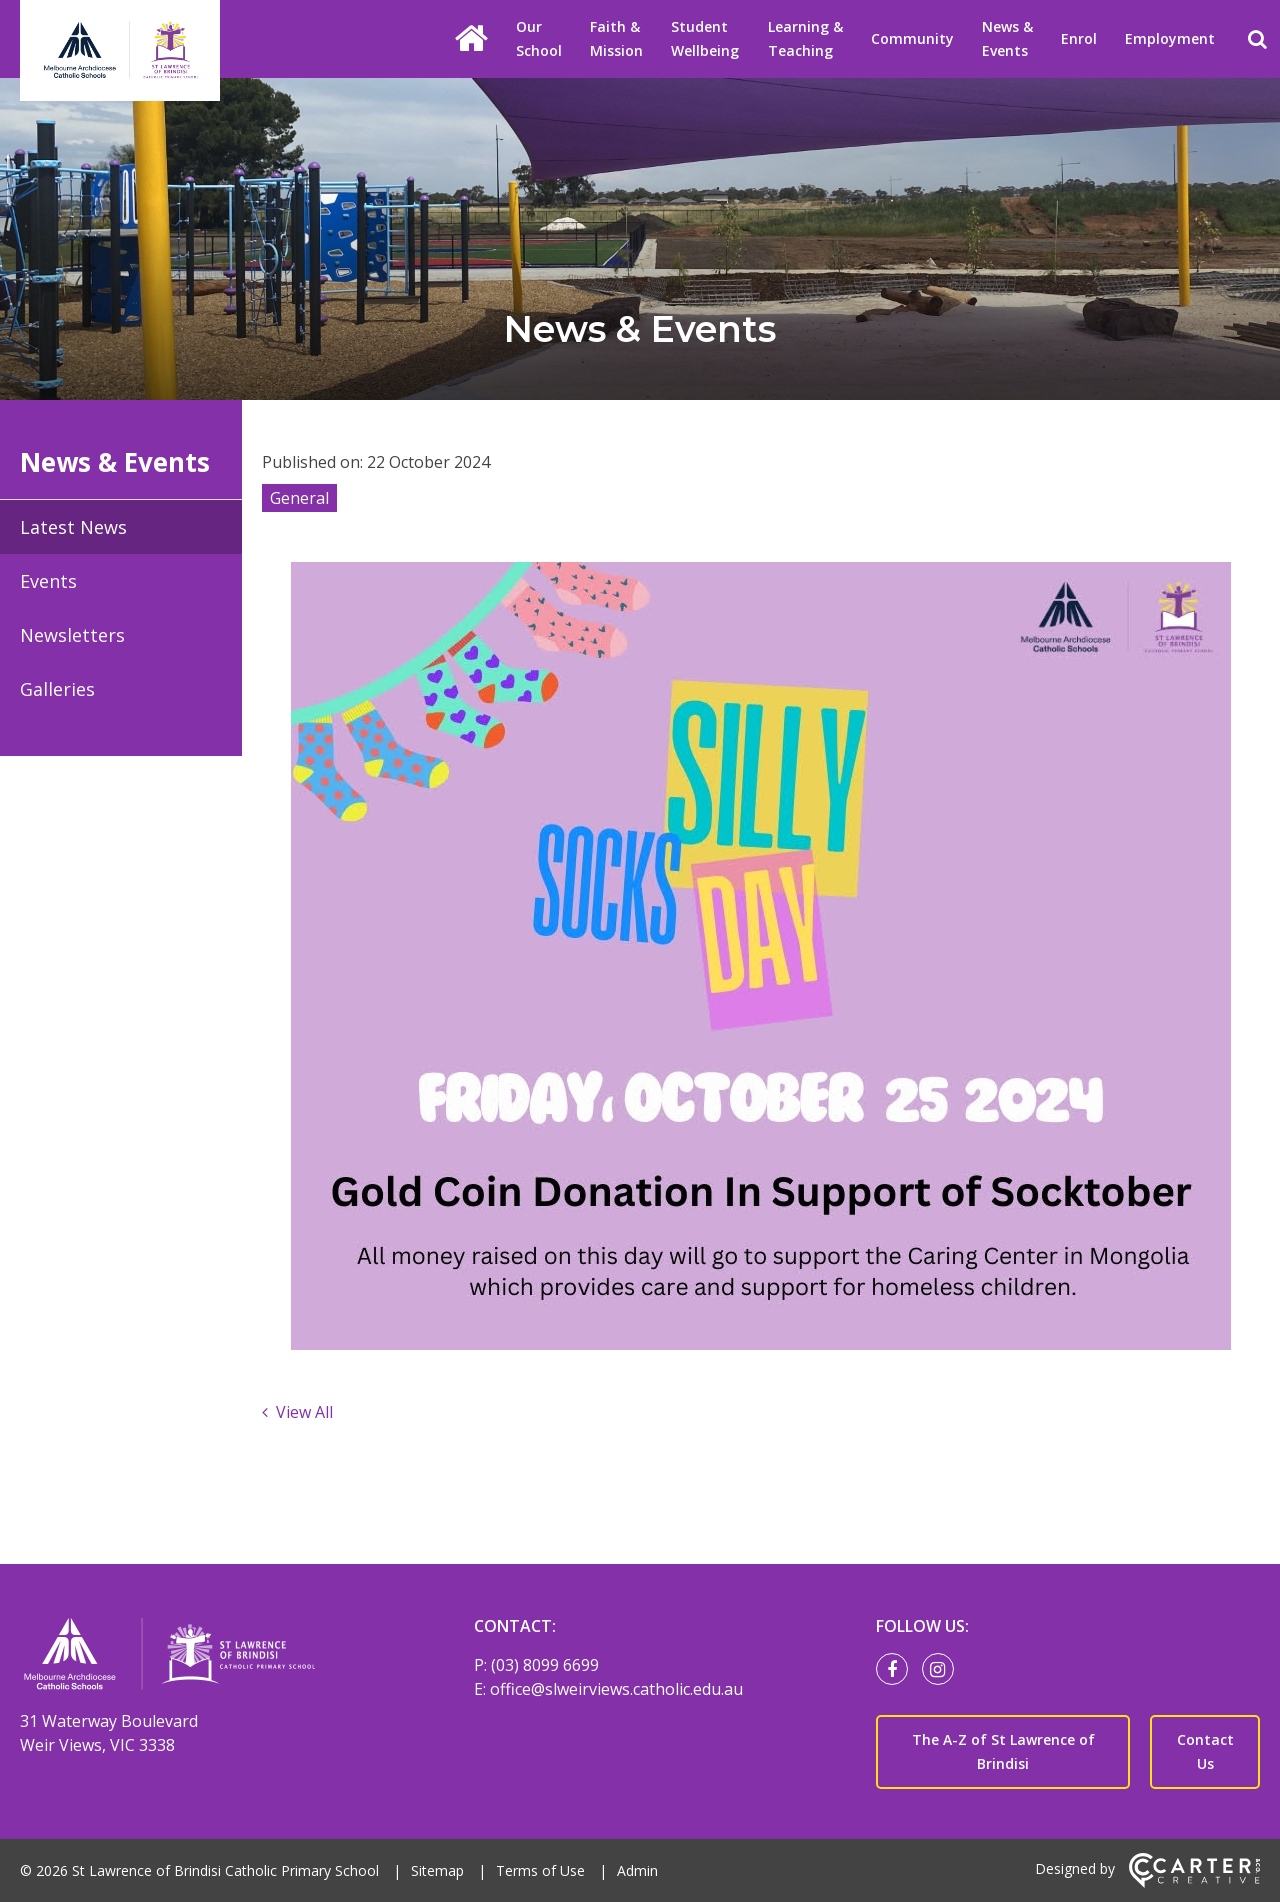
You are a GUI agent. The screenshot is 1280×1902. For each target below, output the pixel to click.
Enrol (1079, 38)
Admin (637, 1870)
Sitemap (437, 1870)
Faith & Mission (616, 38)
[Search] (1257, 39)
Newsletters (72, 635)
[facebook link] (897, 1670)
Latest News (73, 527)
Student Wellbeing (705, 38)
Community (912, 38)
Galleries (57, 689)
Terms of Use (540, 1870)
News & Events (1007, 38)
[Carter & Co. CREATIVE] (1194, 1882)
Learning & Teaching (805, 38)
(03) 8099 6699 (545, 1665)
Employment (1170, 38)
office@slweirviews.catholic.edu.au (616, 1689)
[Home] (212, 1656)
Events (48, 581)
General (299, 498)
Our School (539, 38)
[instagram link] (943, 1670)
